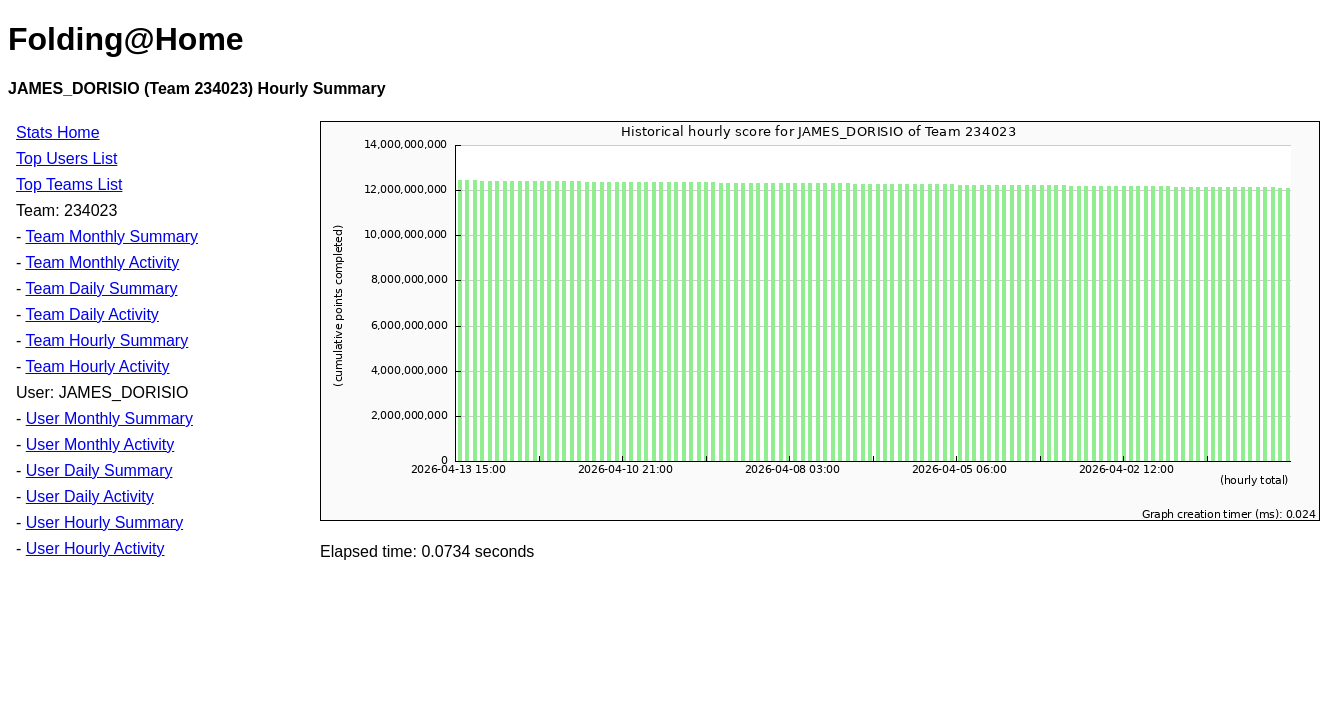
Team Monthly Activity (102, 262)
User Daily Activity (90, 496)
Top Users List (66, 158)
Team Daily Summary (101, 288)
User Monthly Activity (100, 444)
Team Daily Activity (91, 314)
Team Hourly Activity (97, 366)
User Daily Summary (99, 470)
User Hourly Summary (104, 522)
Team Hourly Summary (106, 340)
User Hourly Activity (95, 548)
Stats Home (58, 132)
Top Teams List (69, 184)
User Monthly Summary (109, 418)
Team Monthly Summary (111, 236)
